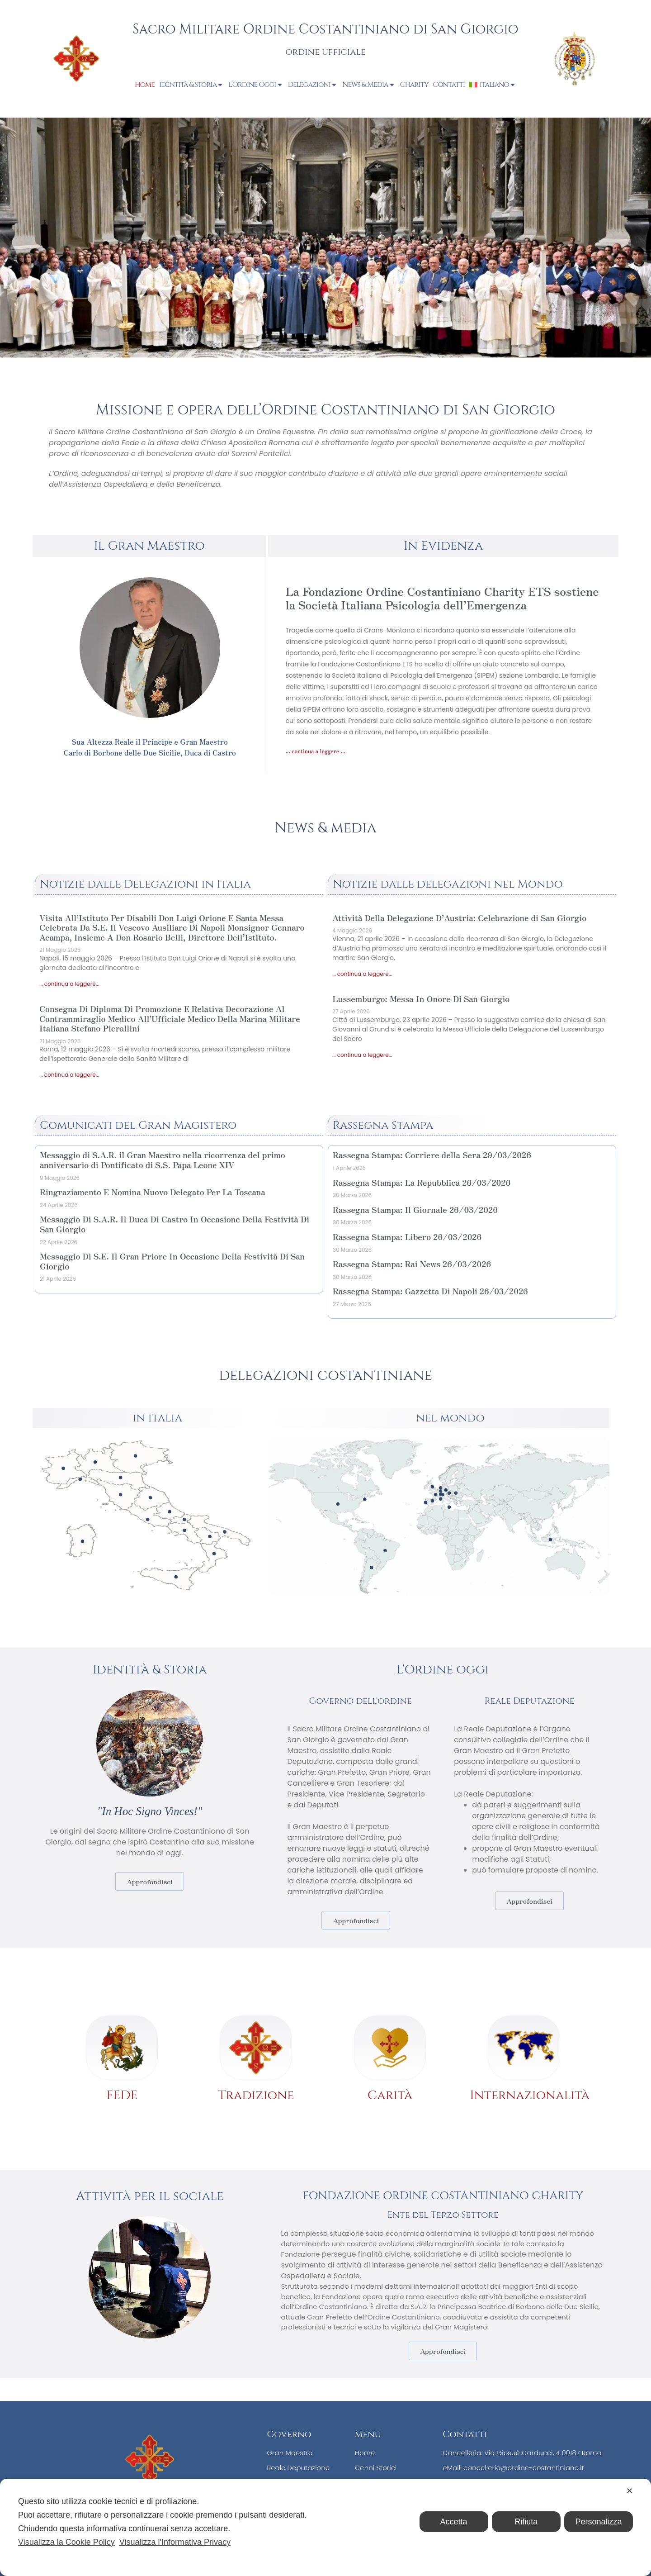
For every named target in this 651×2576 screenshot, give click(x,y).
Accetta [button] (453, 2521)
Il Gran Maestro (149, 545)
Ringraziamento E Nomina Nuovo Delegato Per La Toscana (152, 1192)
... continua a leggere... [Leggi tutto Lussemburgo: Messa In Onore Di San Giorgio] (362, 1055)
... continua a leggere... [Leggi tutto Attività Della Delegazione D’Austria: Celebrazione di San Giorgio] (362, 974)
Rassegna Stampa (383, 1125)
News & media (325, 828)
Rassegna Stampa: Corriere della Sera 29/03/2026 (432, 1154)
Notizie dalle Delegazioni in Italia (145, 884)
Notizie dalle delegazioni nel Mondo (448, 884)
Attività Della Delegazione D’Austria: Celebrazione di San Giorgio (459, 917)
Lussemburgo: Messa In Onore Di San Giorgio (420, 998)
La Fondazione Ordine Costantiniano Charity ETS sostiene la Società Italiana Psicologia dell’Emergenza (442, 598)
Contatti (449, 85)
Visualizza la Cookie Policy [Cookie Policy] (66, 2542)
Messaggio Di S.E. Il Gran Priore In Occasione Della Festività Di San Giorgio (172, 1261)
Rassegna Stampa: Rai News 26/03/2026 (412, 1263)
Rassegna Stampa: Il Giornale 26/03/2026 (415, 1209)
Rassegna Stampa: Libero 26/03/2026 (407, 1236)
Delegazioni (313, 85)
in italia (157, 1418)
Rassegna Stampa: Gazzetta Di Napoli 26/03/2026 (430, 1291)
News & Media (369, 85)
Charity (414, 85)
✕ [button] (629, 2490)
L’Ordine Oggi (255, 85)
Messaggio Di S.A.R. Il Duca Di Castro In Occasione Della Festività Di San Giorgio (174, 1224)
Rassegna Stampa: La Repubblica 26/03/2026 (421, 1182)
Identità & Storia (191, 85)
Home (145, 85)
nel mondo (450, 1418)
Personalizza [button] (598, 2521)
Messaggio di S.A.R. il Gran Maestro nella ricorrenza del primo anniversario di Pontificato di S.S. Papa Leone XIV (162, 1159)
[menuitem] (493, 84)
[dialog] (325, 2527)
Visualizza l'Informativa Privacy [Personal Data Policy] (175, 2542)
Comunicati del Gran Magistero (138, 1125)
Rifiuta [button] (526, 2521)
